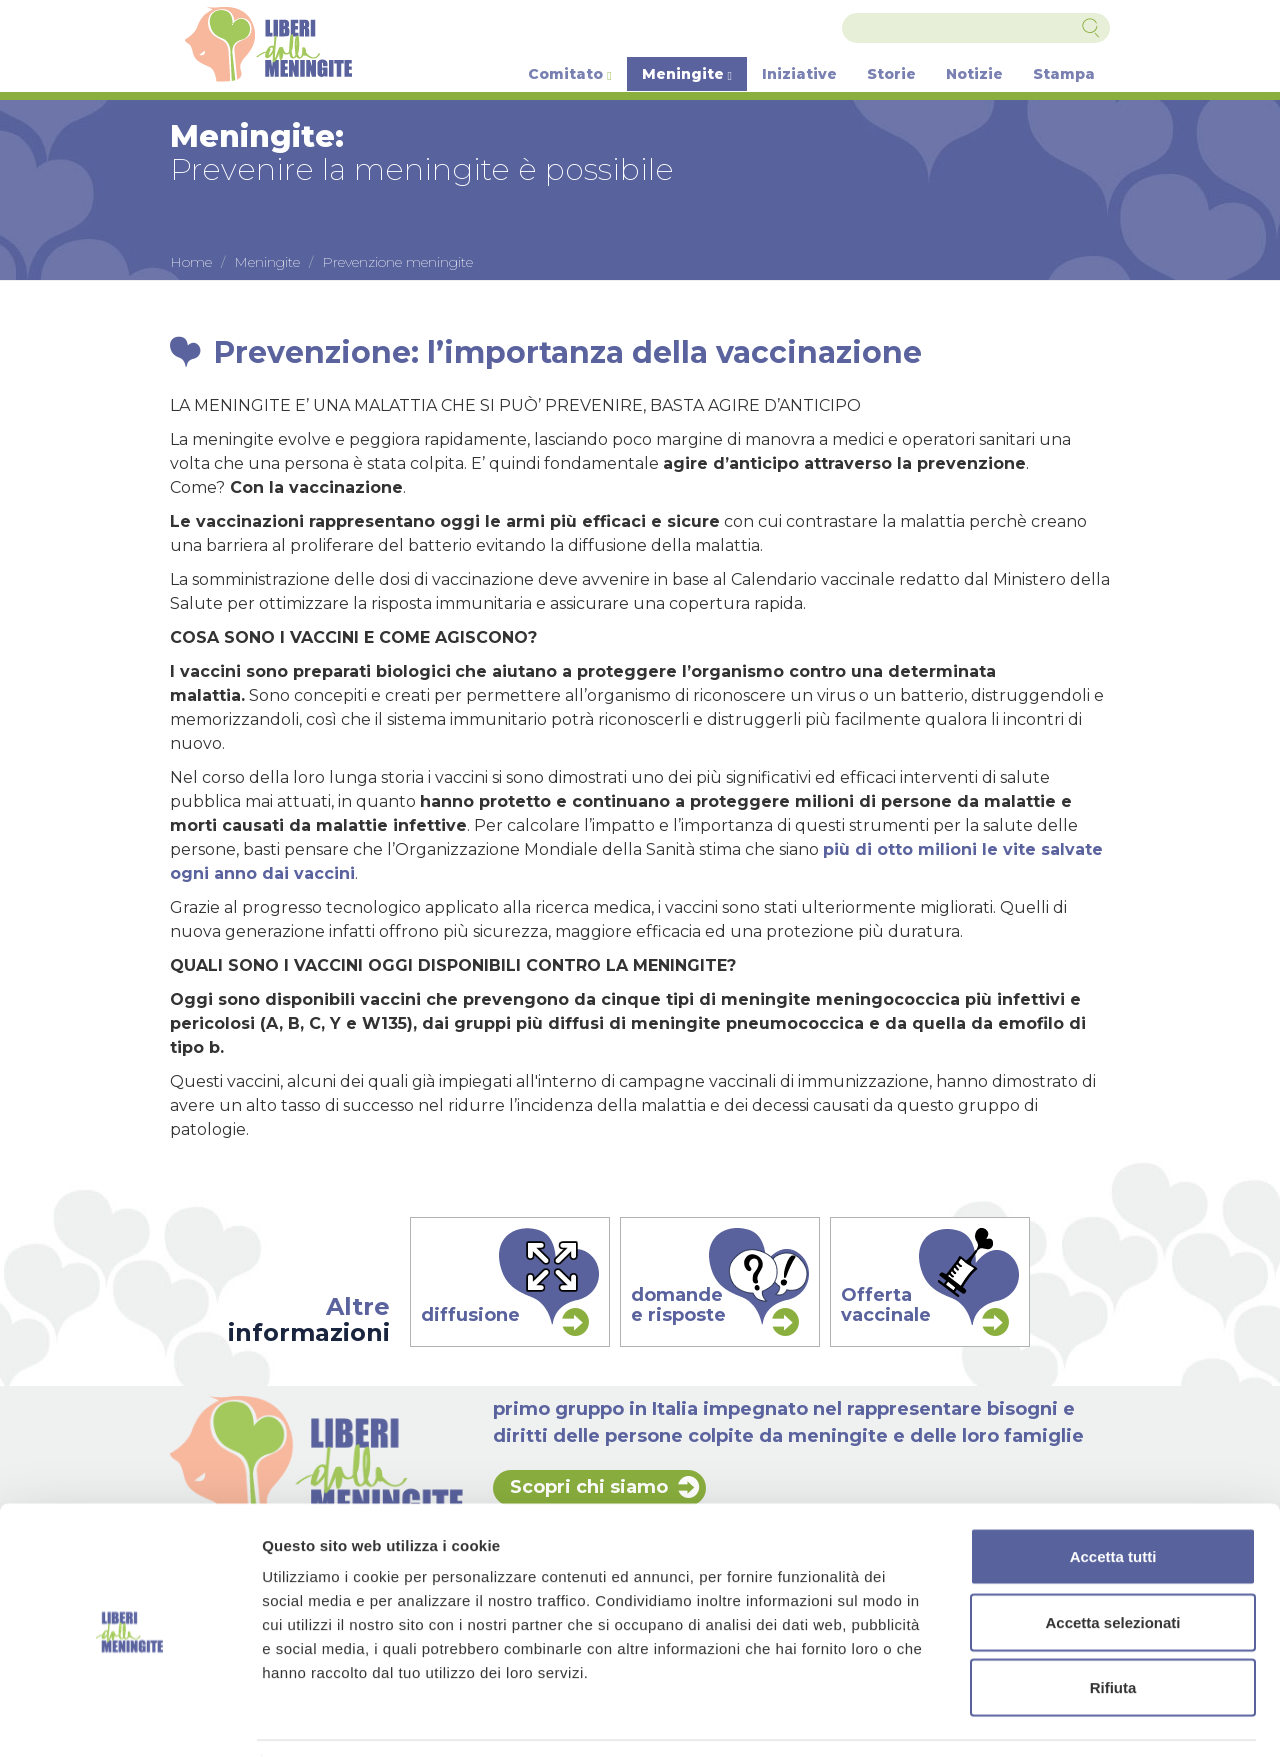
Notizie (974, 74)
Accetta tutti (1113, 1494)
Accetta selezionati (1112, 1560)
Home (191, 262)
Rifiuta (1113, 1625)
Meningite (687, 74)
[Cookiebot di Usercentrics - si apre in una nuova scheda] (129, 1718)
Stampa (1064, 74)
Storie (891, 74)
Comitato (569, 74)
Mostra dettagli (1052, 1717)
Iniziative (799, 74)
